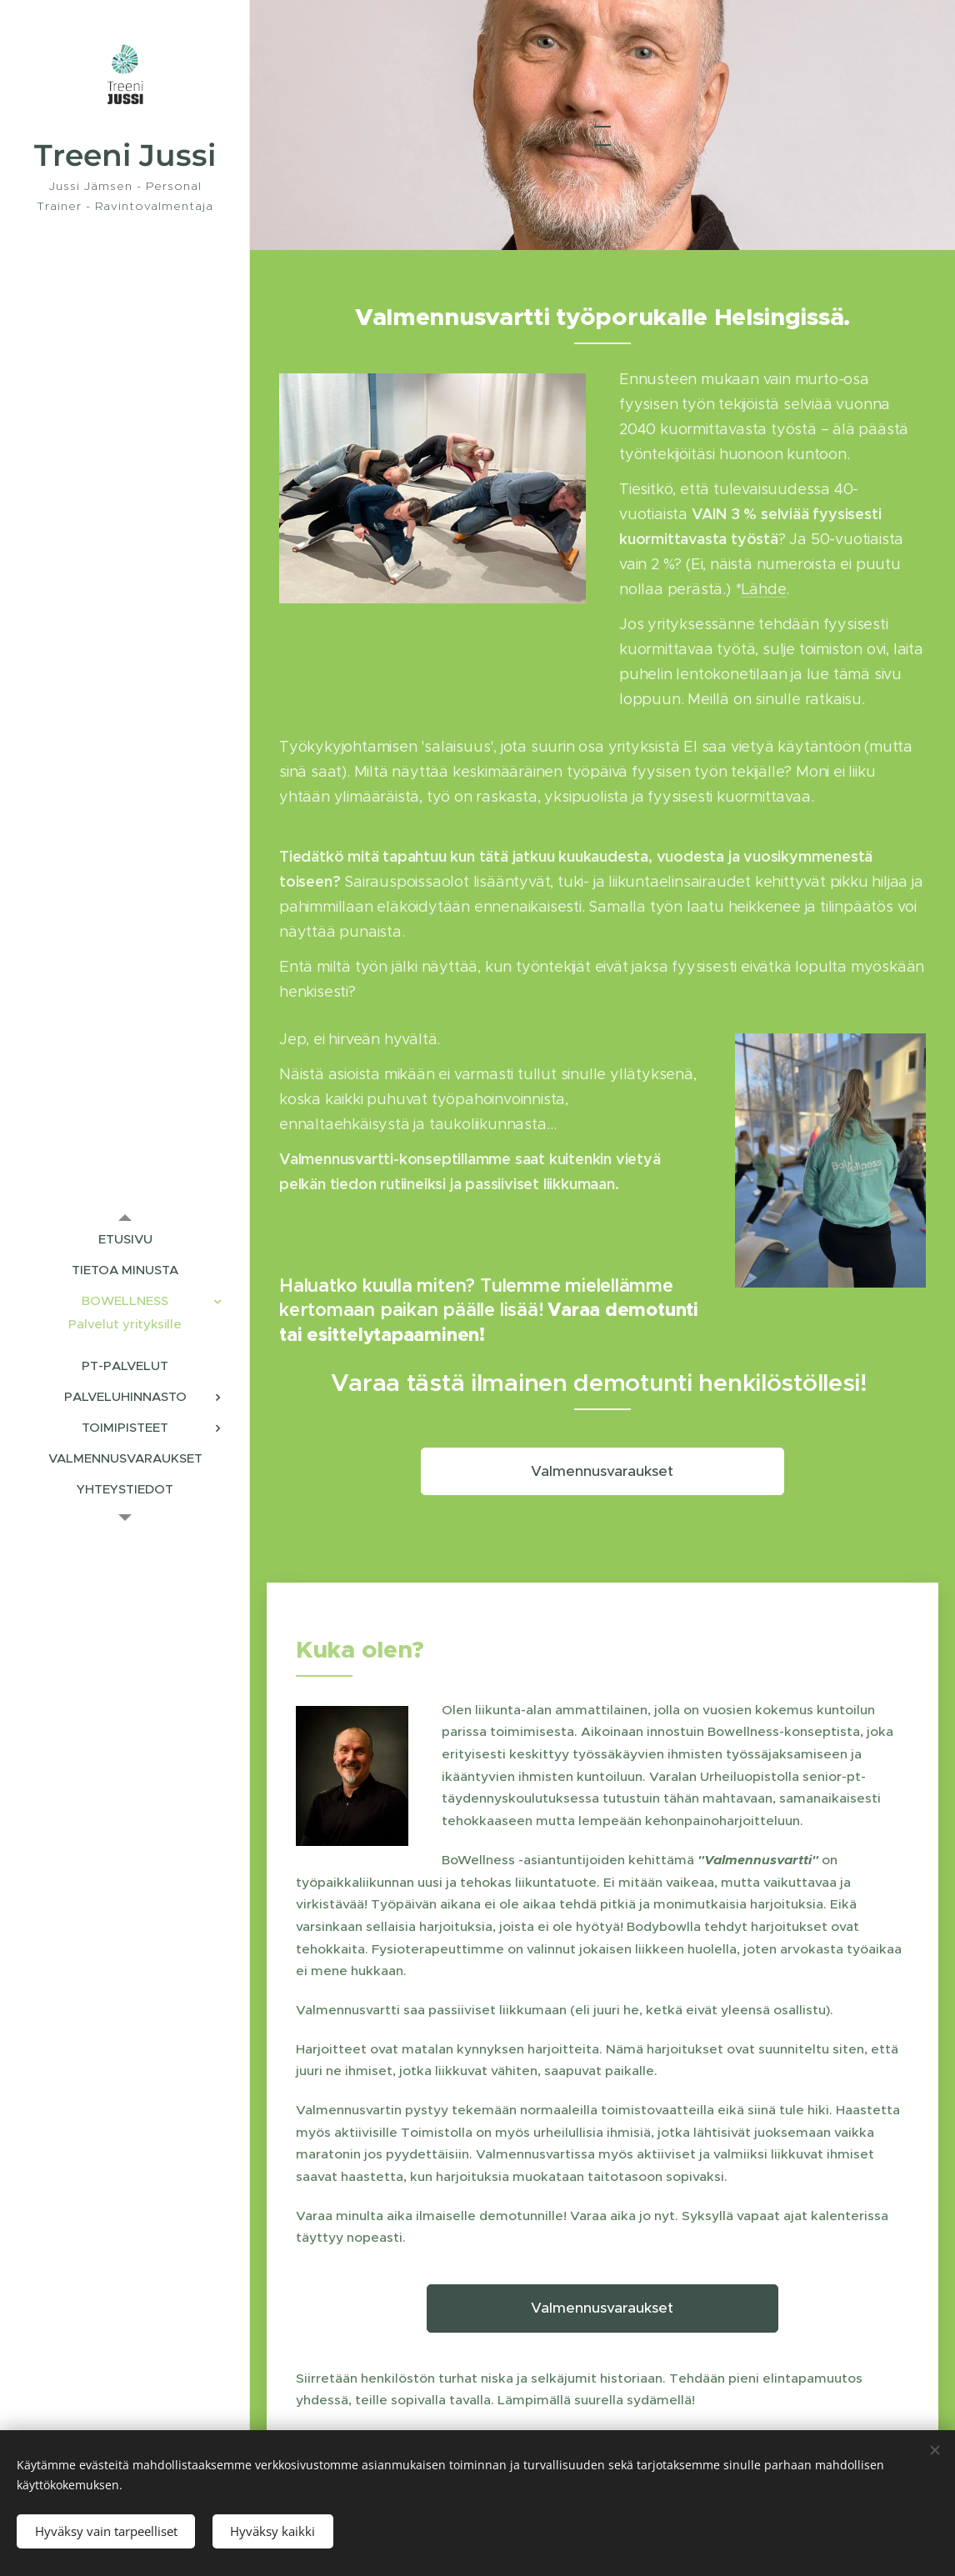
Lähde (763, 589)
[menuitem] (125, 1238)
